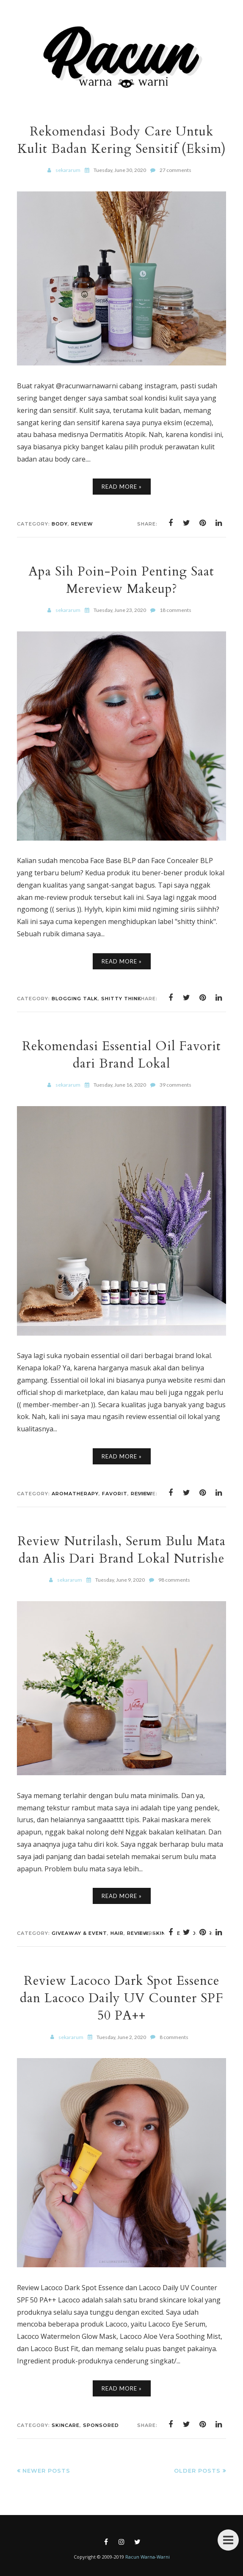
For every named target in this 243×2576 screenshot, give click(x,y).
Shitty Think (121, 999)
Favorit (114, 1494)
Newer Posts (46, 2470)
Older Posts (197, 2470)
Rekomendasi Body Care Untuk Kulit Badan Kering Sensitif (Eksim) (121, 140)
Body (60, 524)
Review (82, 524)
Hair (117, 1933)
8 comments (174, 2037)
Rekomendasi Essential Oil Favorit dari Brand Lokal (121, 1055)
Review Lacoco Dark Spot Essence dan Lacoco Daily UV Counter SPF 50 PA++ (122, 1998)
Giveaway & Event (79, 1933)
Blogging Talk (75, 999)
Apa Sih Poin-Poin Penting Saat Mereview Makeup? (121, 580)
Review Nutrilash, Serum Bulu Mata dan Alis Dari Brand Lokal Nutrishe (121, 1550)
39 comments (175, 1085)
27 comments (175, 170)
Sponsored (101, 2425)
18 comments (175, 610)
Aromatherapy (75, 1494)
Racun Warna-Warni (147, 2557)
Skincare (66, 2425)
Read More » (122, 486)
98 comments (174, 1580)
